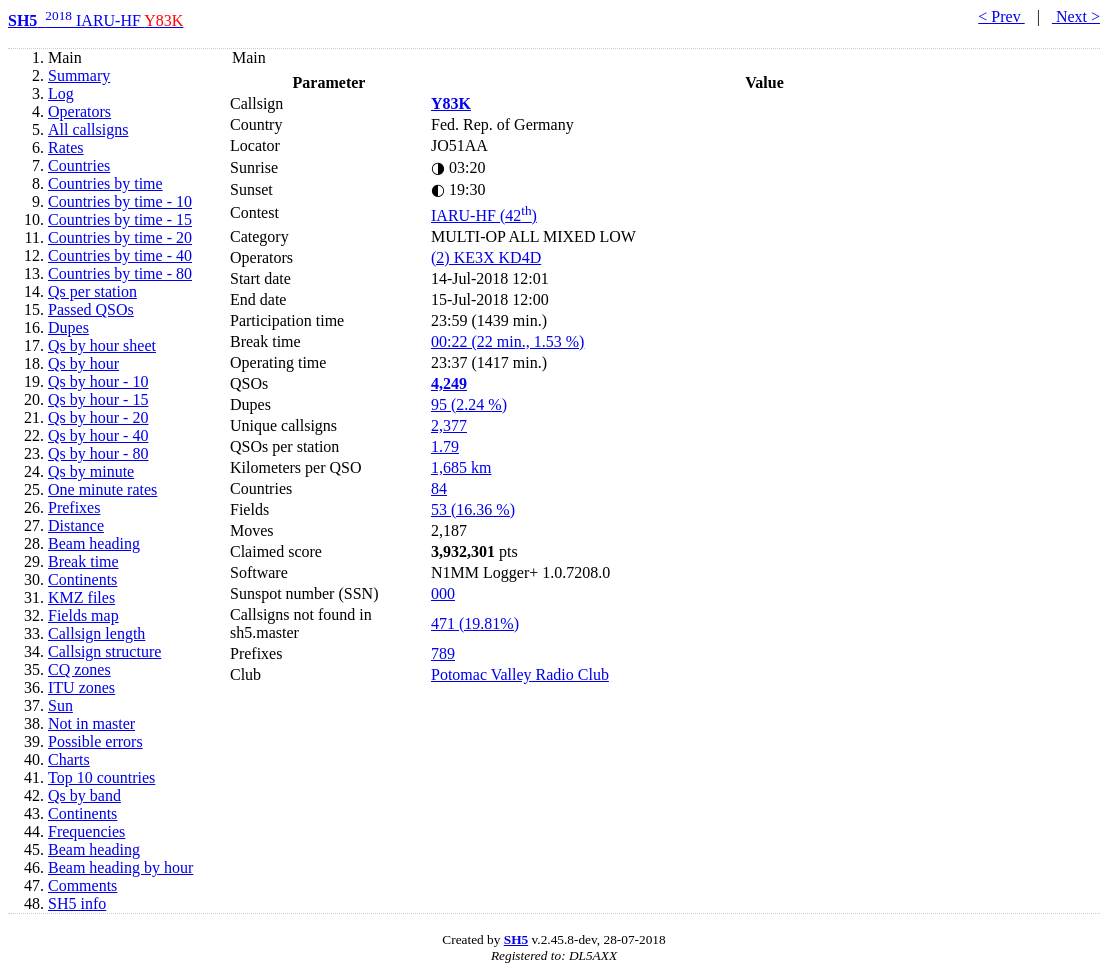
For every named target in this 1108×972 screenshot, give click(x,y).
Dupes (68, 327)
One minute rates (102, 489)
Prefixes (74, 507)
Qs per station (92, 291)
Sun (60, 705)
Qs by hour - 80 (98, 453)
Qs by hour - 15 (98, 399)
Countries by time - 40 (120, 255)
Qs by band (84, 795)
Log (61, 93)
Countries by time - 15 (120, 219)
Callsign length (96, 633)
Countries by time (105, 183)
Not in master (91, 723)
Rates (66, 147)
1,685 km (461, 467)
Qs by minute (91, 471)
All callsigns (88, 129)
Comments (82, 885)
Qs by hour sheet (102, 345)
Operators (79, 111)
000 (443, 593)
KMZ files (81, 597)
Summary (79, 75)
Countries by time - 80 (120, 273)
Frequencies (86, 831)
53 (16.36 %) (473, 509)
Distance (76, 525)
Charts (69, 759)
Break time (83, 561)
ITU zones (81, 687)
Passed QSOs (91, 309)
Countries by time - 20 (120, 237)
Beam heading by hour (120, 867)
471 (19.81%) (475, 623)
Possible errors (95, 741)
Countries (79, 165)
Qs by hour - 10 (98, 381)
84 (439, 488)
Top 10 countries (101, 777)
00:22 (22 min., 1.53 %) (507, 341)
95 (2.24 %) (469, 404)
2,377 (449, 425)
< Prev (1001, 16)
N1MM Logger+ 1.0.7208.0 (520, 572)
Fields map (83, 615)
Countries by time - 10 (120, 201)
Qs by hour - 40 (98, 435)
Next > (1076, 16)
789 (443, 653)
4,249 (449, 383)
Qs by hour (83, 363)
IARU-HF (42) (484, 215)
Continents (82, 579)
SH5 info (77, 903)
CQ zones (79, 669)
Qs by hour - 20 (98, 417)
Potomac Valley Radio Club (520, 674)
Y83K (451, 103)
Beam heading (94, 543)
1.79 (445, 446)
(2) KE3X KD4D (486, 257)
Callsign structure (104, 651)
